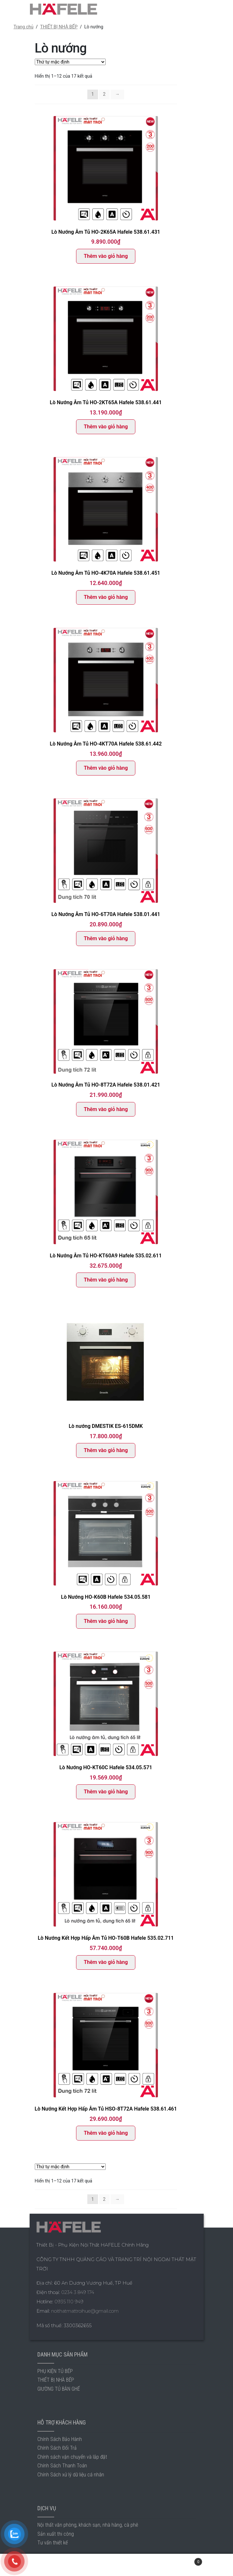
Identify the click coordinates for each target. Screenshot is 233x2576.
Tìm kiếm (116, 2565)
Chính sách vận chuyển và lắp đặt (72, 2457)
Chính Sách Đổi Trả (57, 2448)
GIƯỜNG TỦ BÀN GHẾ (58, 2389)
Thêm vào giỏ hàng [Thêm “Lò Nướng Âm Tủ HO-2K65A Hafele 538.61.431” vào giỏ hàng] (106, 256)
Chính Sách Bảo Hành (59, 2439)
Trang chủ (24, 26)
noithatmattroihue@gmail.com (85, 2311)
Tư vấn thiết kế (52, 2543)
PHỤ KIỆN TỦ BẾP (55, 2371)
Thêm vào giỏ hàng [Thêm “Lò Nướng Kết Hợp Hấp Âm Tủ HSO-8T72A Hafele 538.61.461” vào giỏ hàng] (106, 2133)
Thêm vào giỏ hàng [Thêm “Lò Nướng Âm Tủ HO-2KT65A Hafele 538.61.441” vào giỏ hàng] (106, 427)
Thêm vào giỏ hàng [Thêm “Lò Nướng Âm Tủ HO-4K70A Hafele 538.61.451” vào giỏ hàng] (106, 597)
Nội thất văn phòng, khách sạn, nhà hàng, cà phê (87, 2525)
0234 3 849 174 (77, 2292)
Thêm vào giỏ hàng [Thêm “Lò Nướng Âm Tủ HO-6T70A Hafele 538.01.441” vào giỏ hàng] (106, 938)
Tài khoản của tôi (39, 2565)
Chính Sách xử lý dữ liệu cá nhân (70, 2475)
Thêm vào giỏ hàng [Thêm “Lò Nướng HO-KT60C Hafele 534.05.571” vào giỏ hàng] (106, 1792)
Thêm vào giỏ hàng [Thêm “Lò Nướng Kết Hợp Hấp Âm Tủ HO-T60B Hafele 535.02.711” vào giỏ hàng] (106, 1962)
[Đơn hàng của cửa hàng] (70, 62)
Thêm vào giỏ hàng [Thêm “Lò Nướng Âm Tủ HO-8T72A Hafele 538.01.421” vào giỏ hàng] (106, 1109)
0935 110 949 (68, 2302)
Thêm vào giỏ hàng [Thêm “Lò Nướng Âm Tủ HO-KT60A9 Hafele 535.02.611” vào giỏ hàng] (106, 1280)
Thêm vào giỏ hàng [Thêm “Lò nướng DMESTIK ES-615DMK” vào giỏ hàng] (106, 1450)
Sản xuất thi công (55, 2534)
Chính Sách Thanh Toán (62, 2466)
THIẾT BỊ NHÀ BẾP (59, 26)
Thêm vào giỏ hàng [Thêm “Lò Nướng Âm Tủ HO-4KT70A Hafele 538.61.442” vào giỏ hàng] (106, 768)
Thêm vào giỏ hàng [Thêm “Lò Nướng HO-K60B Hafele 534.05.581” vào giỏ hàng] (106, 1621)
